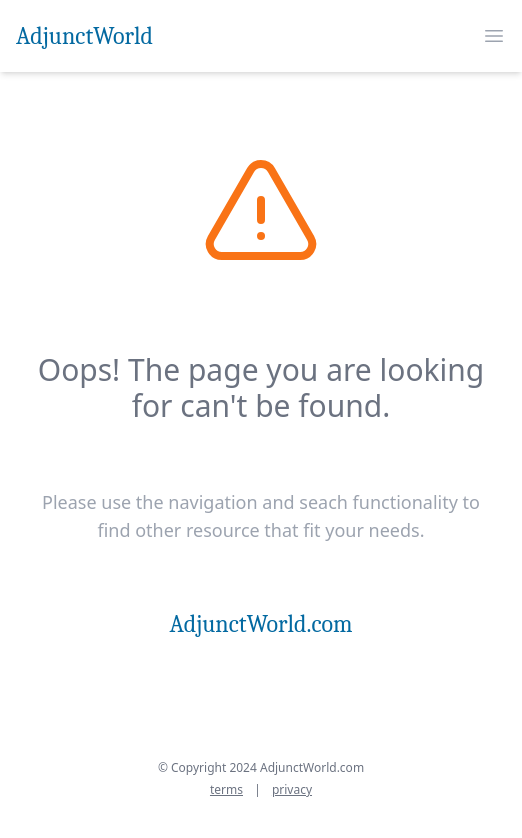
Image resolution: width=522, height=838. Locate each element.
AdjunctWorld (84, 36)
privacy (292, 789)
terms (226, 789)
